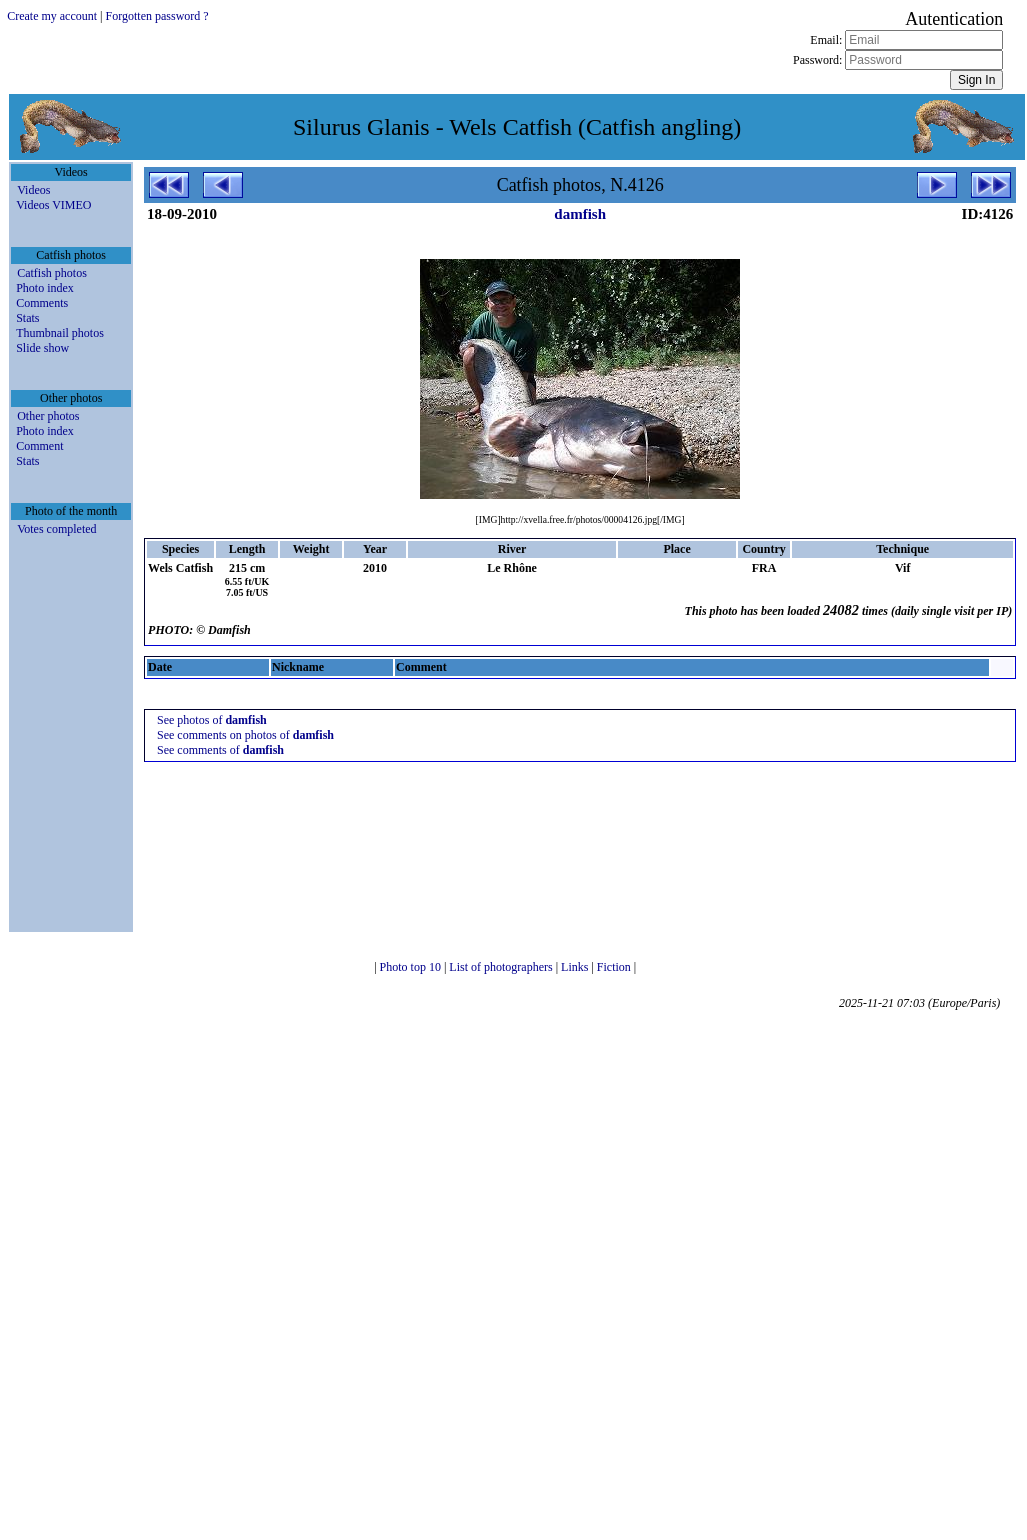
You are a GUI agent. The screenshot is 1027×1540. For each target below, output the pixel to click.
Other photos (48, 416)
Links (576, 967)
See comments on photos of (245, 735)
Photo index (45, 288)
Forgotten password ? (157, 16)
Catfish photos (52, 273)
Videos (33, 190)
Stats (27, 318)
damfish (580, 214)
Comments (42, 303)
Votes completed (56, 529)
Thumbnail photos (60, 333)
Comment (39, 446)
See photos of (212, 720)
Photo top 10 (412, 967)
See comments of (220, 750)
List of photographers (502, 967)
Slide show (42, 348)
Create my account (52, 16)
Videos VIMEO (53, 205)
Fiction (615, 967)
